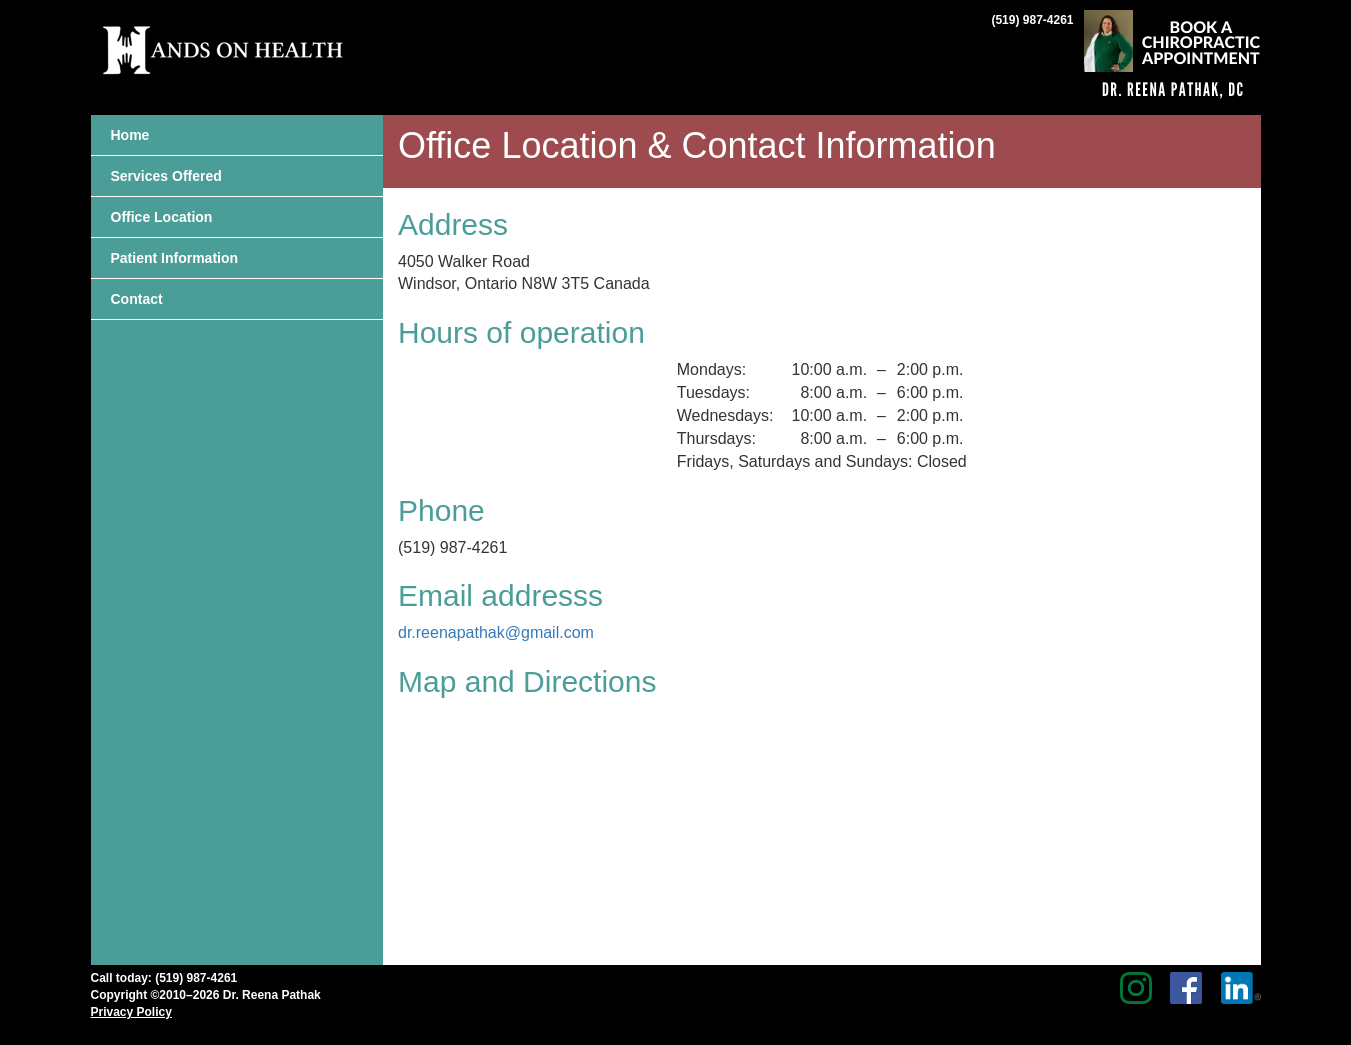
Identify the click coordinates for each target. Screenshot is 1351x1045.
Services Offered (166, 176)
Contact (137, 299)
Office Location (162, 217)
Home (130, 135)
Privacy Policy (131, 1012)
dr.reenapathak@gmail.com (496, 632)
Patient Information (175, 258)
